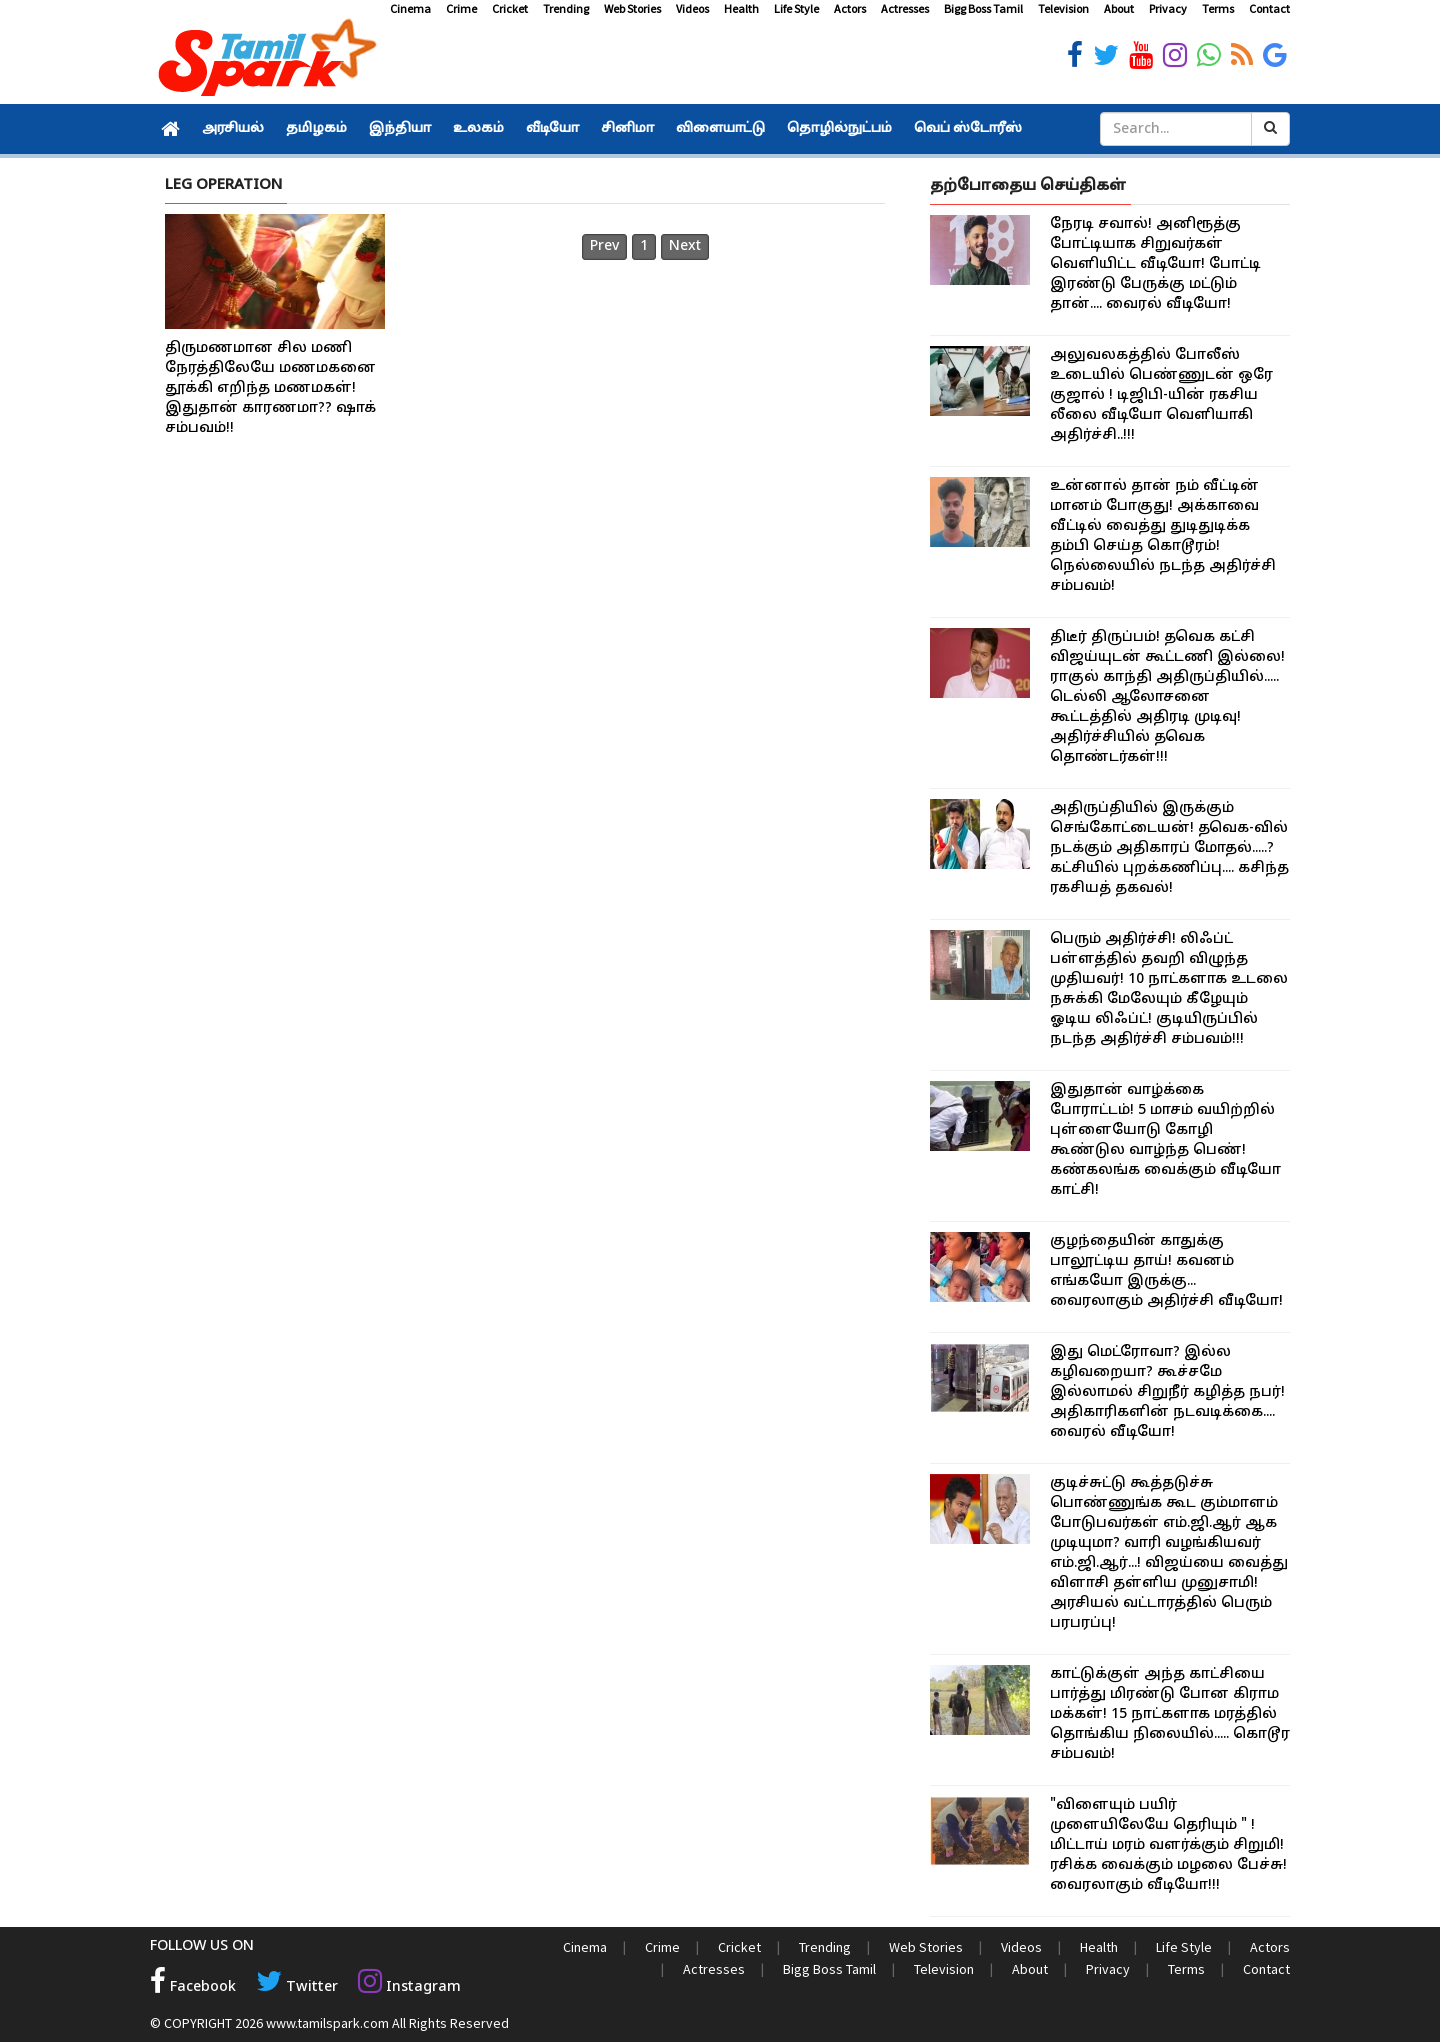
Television (1063, 8)
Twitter (295, 1987)
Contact (1269, 8)
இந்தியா (400, 129)
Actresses (905, 8)
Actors (850, 8)
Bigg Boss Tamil (983, 8)
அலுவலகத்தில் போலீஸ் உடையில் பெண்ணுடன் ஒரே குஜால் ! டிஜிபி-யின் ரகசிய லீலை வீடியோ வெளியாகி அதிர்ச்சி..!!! (1161, 395)
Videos (692, 8)
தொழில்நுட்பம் (839, 129)
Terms (1218, 8)
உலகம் (478, 129)
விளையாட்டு (720, 129)
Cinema (410, 8)
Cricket (510, 8)
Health (741, 8)
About (1119, 8)
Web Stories (632, 8)
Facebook (193, 1987)
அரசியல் (233, 129)
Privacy (1168, 8)
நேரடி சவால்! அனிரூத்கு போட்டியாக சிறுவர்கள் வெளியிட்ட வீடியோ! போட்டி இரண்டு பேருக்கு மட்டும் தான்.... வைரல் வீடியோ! (1155, 264)
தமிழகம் (316, 129)
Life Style (796, 8)
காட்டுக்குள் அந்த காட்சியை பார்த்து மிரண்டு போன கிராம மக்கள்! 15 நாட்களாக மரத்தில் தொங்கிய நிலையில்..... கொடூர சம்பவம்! (1170, 1714)
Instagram (406, 1987)
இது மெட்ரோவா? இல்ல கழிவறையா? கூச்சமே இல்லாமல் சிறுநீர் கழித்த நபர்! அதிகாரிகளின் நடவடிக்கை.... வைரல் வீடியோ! (1167, 1392)
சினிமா (627, 129)
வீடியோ (552, 129)
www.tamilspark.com (327, 2022)
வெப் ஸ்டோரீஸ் (968, 129)
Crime (461, 8)
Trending (566, 8)
